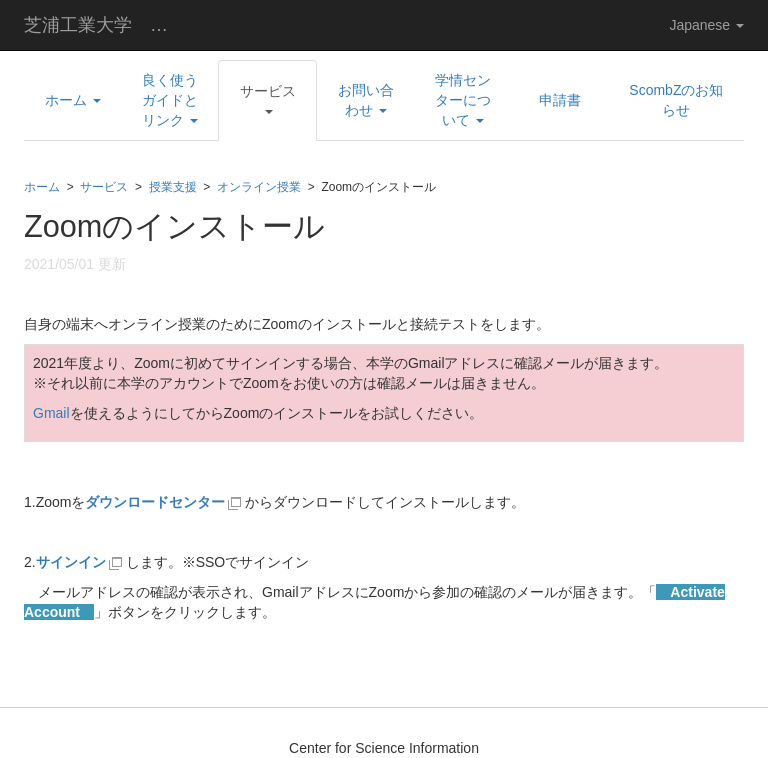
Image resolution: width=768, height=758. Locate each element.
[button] (267, 101)
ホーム (42, 187)
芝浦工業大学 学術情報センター (108, 25)
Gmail (51, 413)
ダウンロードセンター (155, 502)
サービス (104, 187)
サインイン (81, 562)
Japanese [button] (706, 25)
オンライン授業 (259, 187)
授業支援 (173, 187)
